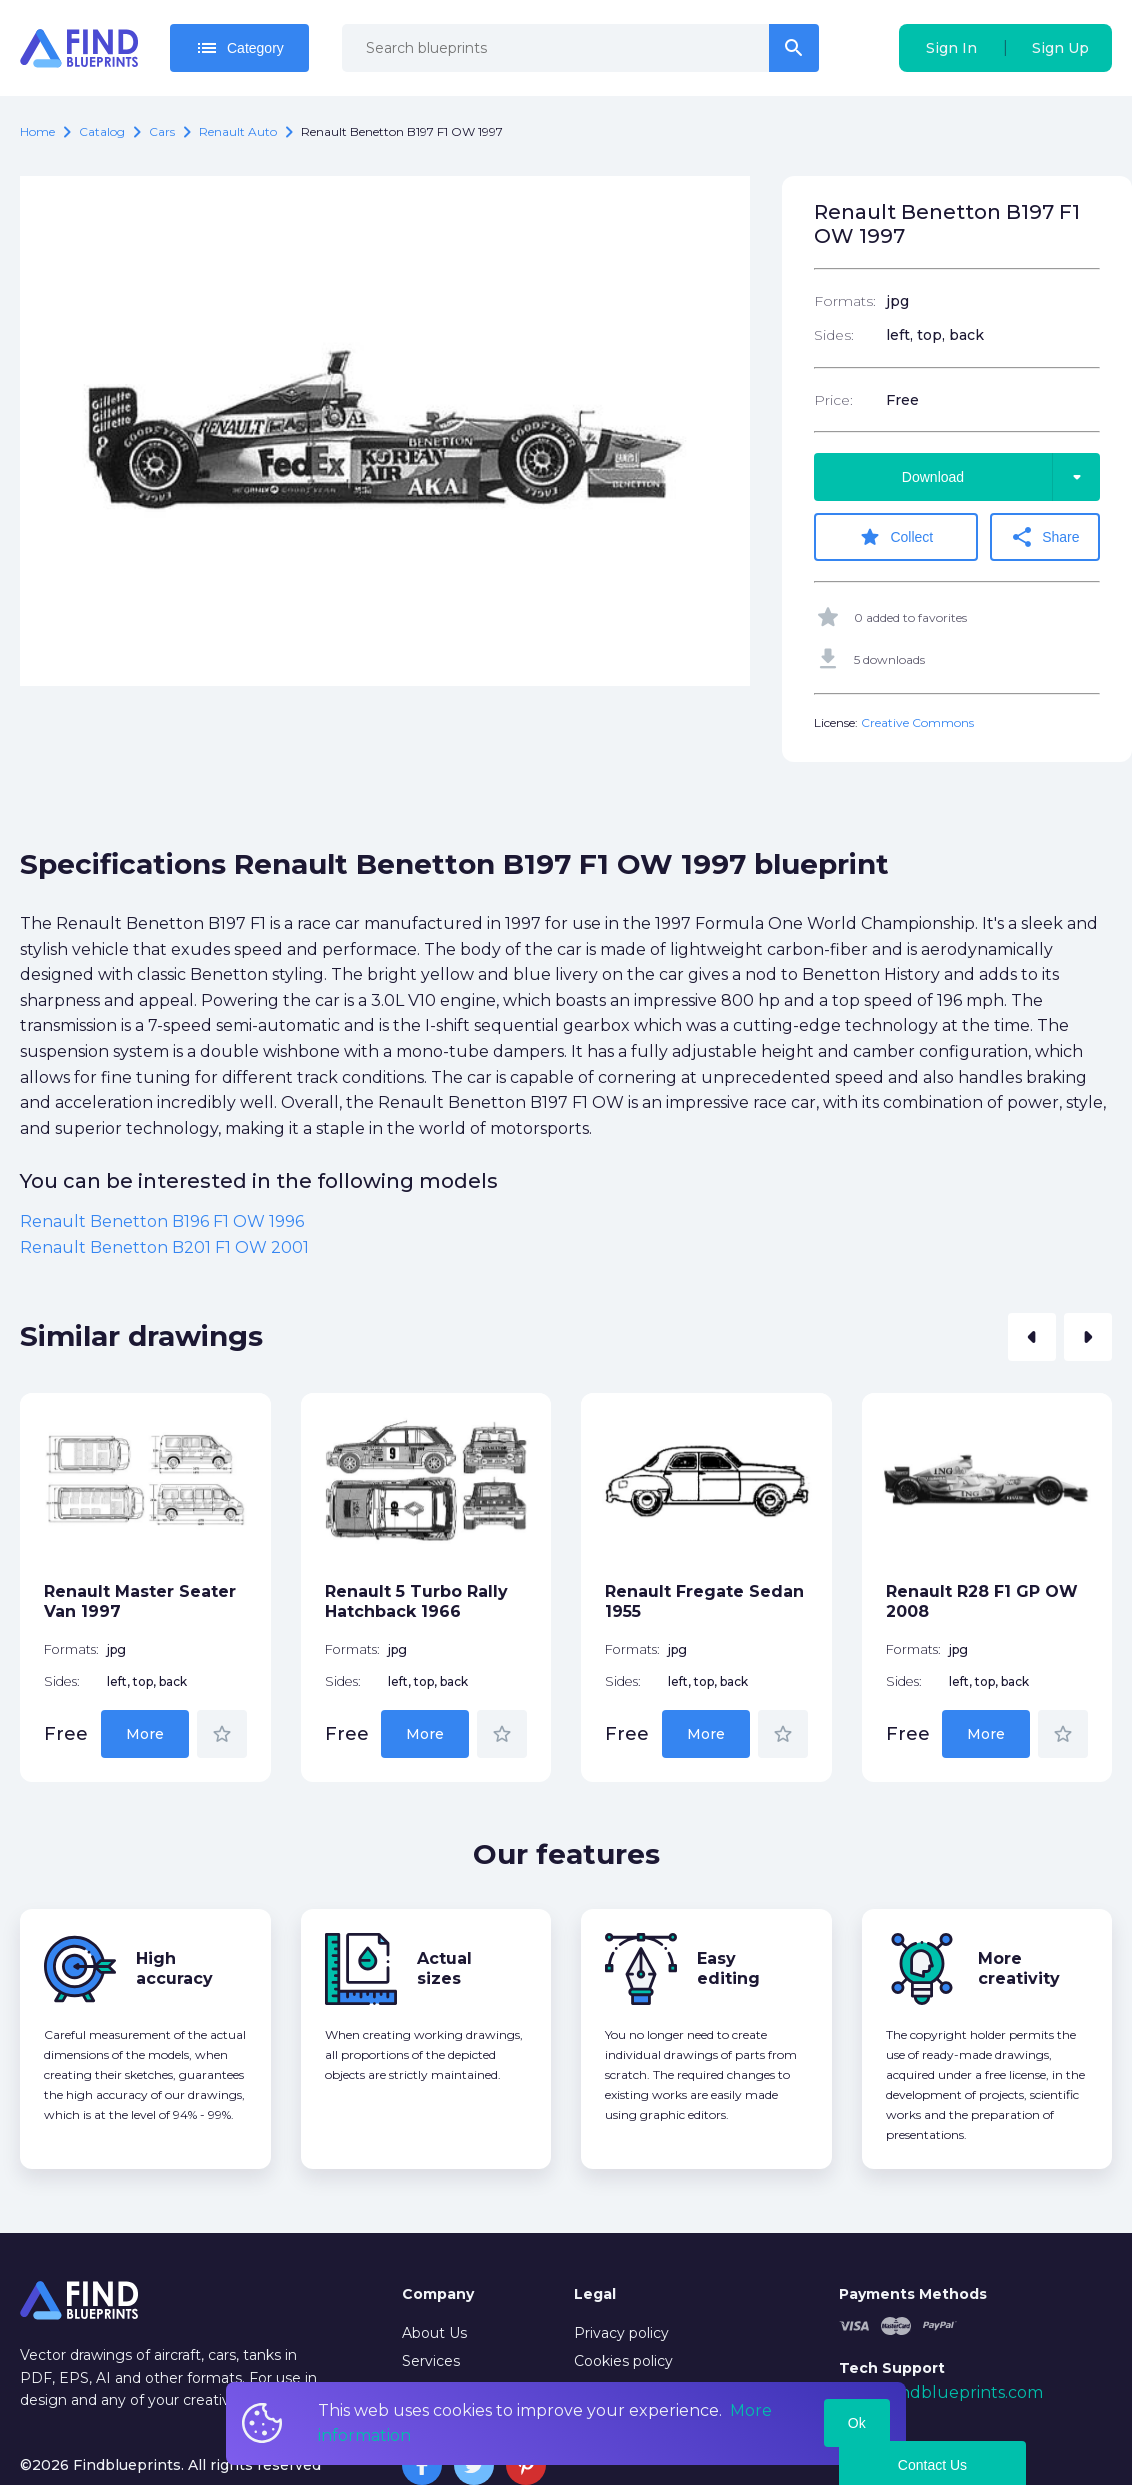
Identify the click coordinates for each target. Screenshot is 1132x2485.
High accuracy (174, 1968)
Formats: (845, 301)
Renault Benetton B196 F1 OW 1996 (162, 1221)
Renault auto (238, 131)
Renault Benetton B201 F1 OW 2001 (164, 1247)
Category (239, 48)
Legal (595, 2294)
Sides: (834, 335)
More (145, 1734)
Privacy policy (621, 2333)
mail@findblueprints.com (941, 2392)
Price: (833, 400)
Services (431, 2361)
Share (1044, 537)
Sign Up (1060, 48)
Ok (857, 2423)
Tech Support (892, 2368)
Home (37, 131)
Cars (162, 131)
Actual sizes (444, 1968)
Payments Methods (913, 2294)
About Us (434, 2333)
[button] (1032, 1337)
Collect (895, 537)
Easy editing (728, 1968)
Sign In (951, 48)
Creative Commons (917, 722)
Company (438, 2294)
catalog (102, 131)
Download (1001, 477)
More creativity (1019, 1968)
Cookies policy (623, 2361)
